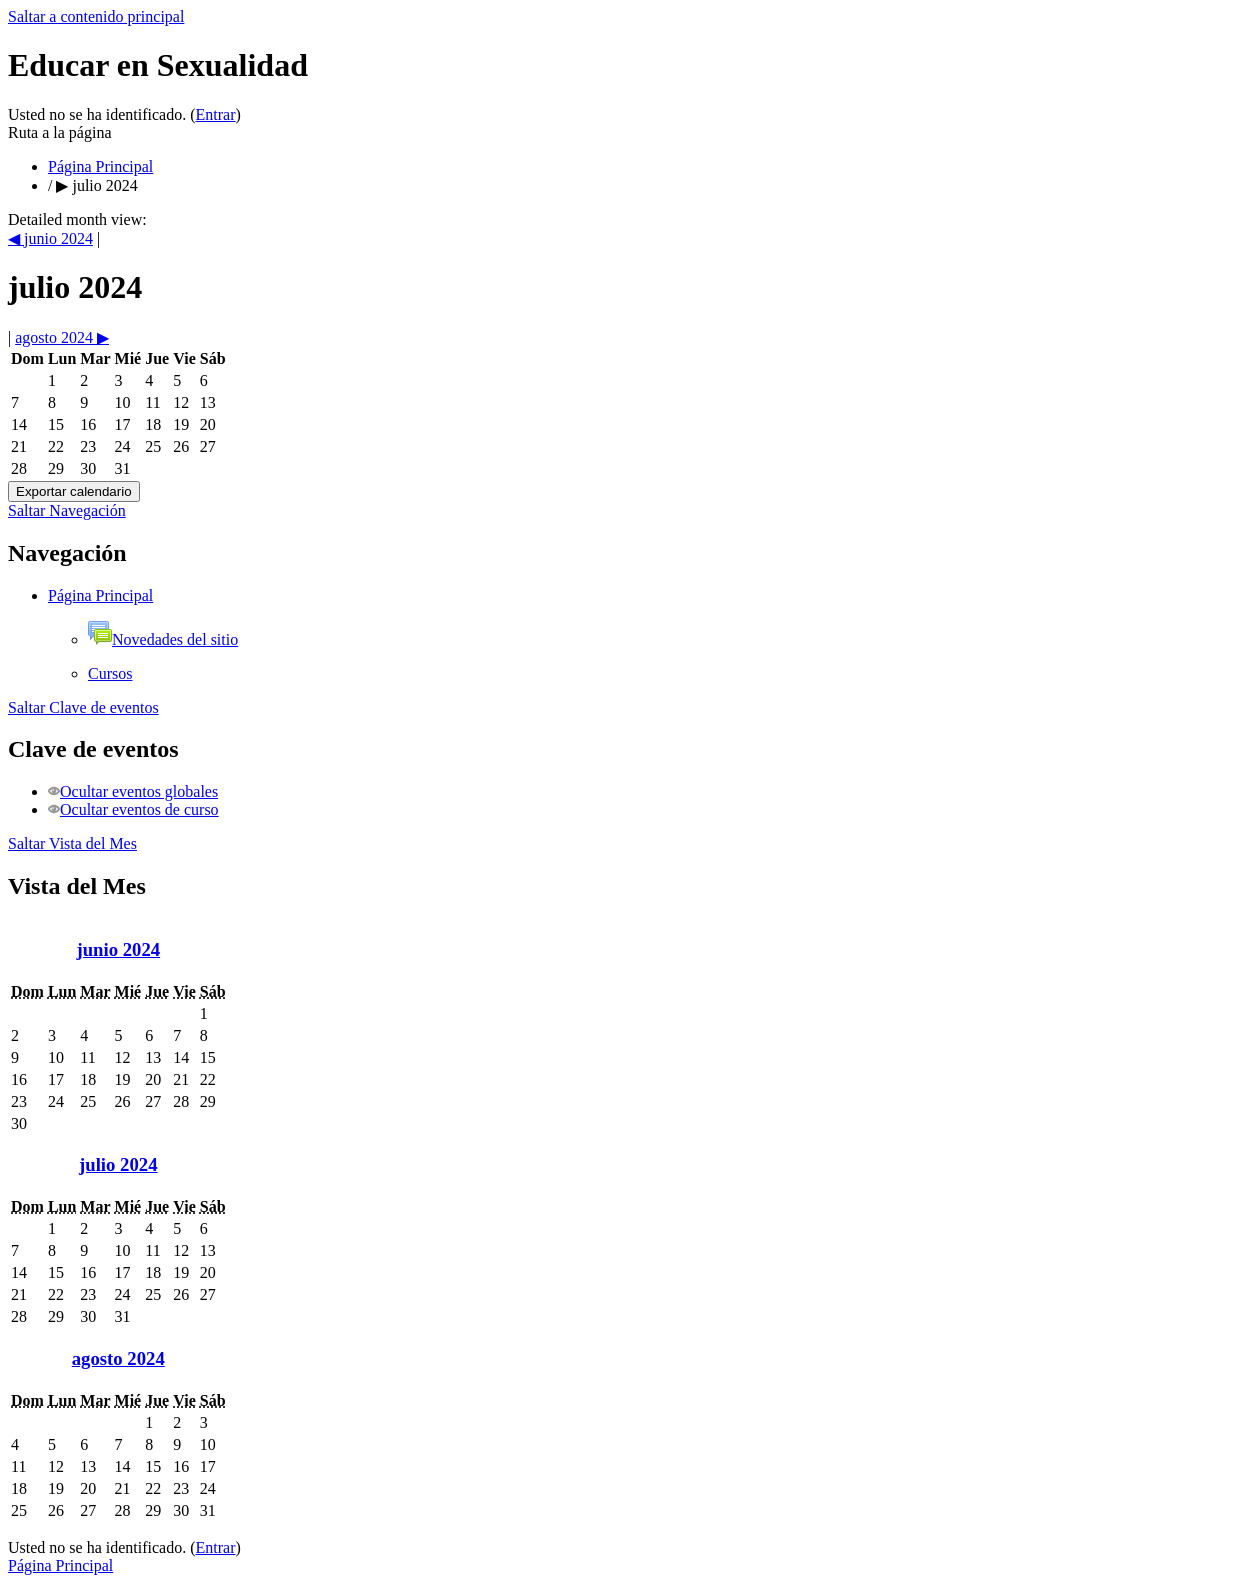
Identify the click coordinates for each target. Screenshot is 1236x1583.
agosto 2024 (118, 1358)
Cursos (110, 673)
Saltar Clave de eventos (83, 707)
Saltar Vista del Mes (72, 843)
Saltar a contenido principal (96, 16)
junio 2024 (118, 949)
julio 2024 (104, 185)
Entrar (216, 114)
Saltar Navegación (67, 510)
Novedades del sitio (163, 639)
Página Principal (100, 166)
